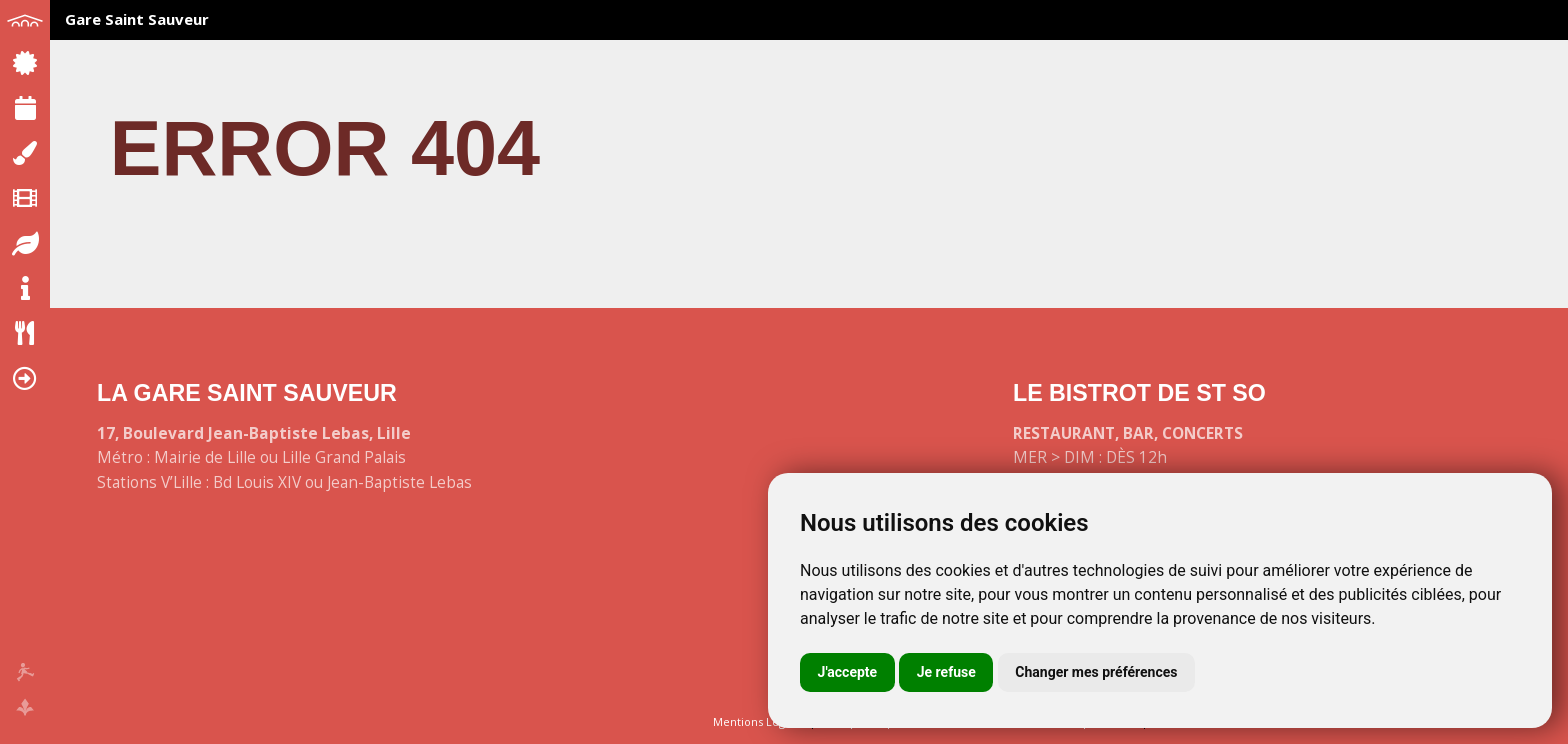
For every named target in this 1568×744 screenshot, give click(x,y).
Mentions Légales (759, 721)
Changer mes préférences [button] (1096, 672)
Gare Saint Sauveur (137, 19)
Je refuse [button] (946, 672)
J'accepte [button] (848, 672)
